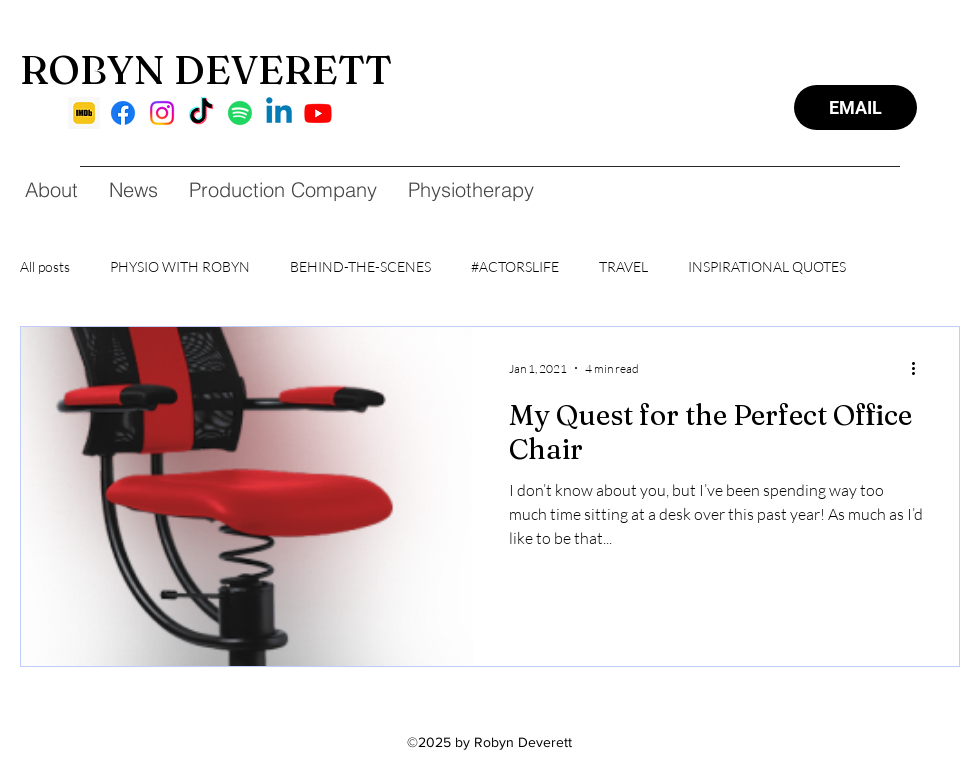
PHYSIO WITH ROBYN (180, 266)
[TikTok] (201, 113)
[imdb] (84, 113)
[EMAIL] (855, 107)
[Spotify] (240, 113)
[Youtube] (318, 113)
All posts (45, 266)
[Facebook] (123, 113)
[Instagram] (162, 113)
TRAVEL (623, 266)
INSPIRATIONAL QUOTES (767, 266)
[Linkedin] (279, 113)
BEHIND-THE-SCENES (360, 266)
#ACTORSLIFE (515, 266)
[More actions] (920, 368)
